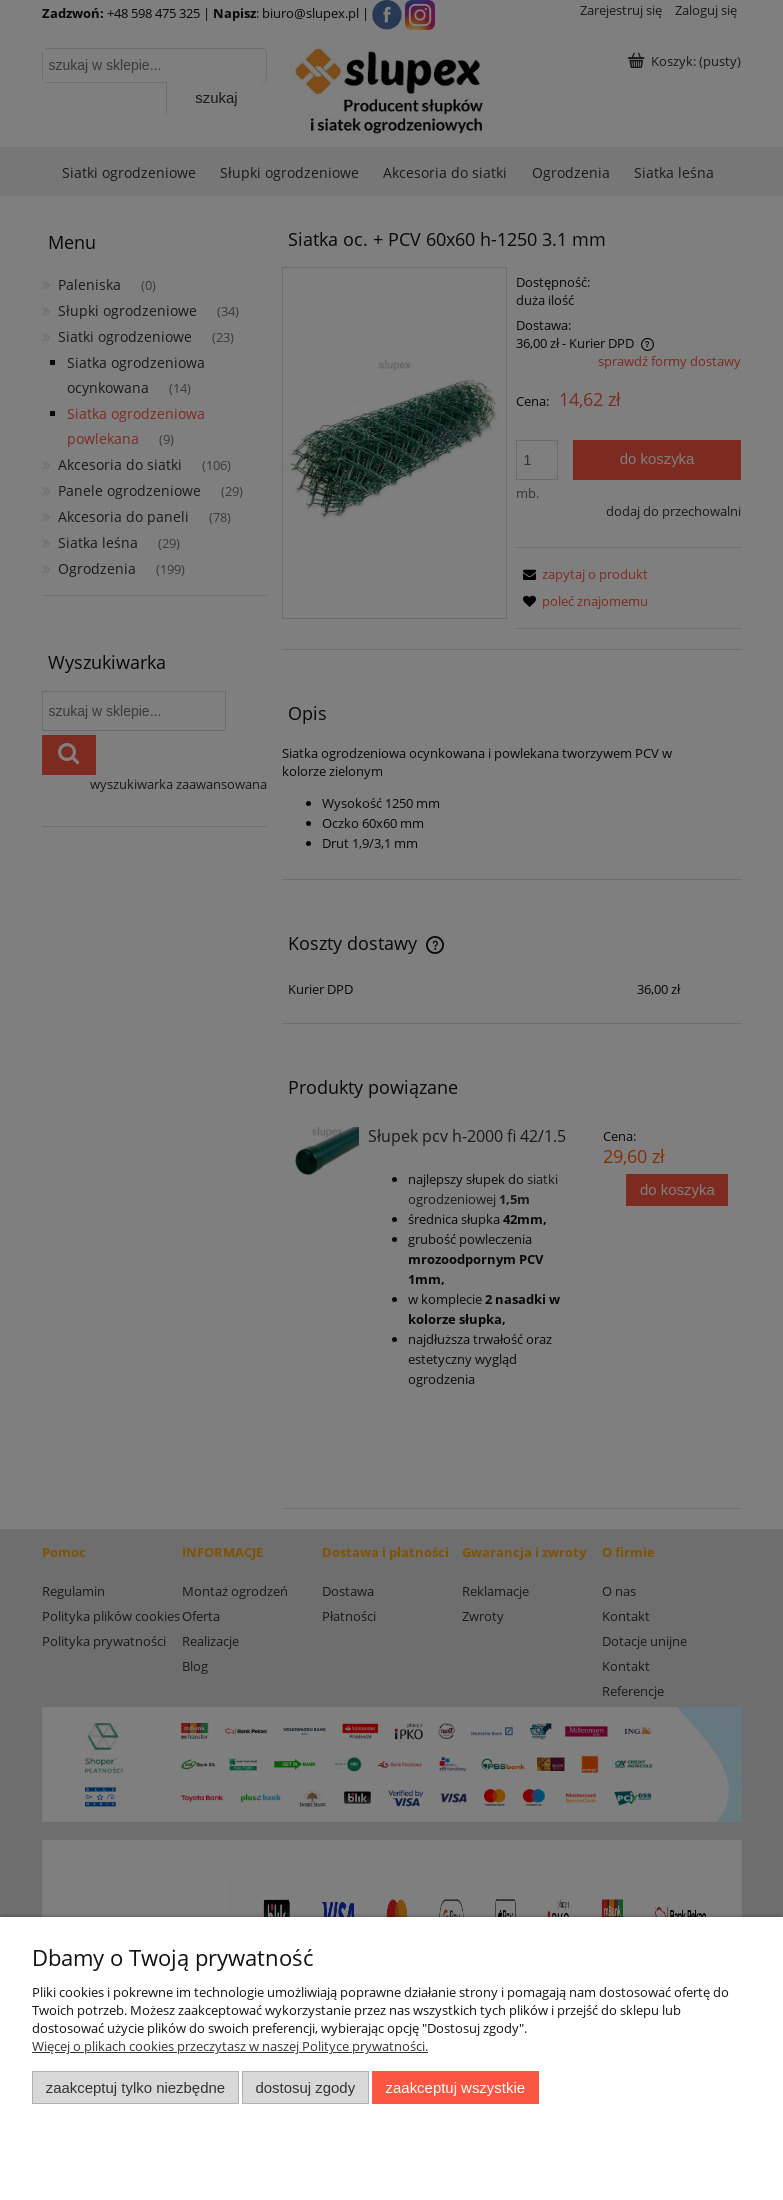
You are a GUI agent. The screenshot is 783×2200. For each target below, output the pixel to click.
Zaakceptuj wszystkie (455, 2087)
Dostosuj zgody (305, 2087)
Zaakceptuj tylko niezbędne (135, 2087)
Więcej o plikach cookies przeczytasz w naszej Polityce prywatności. (230, 2046)
